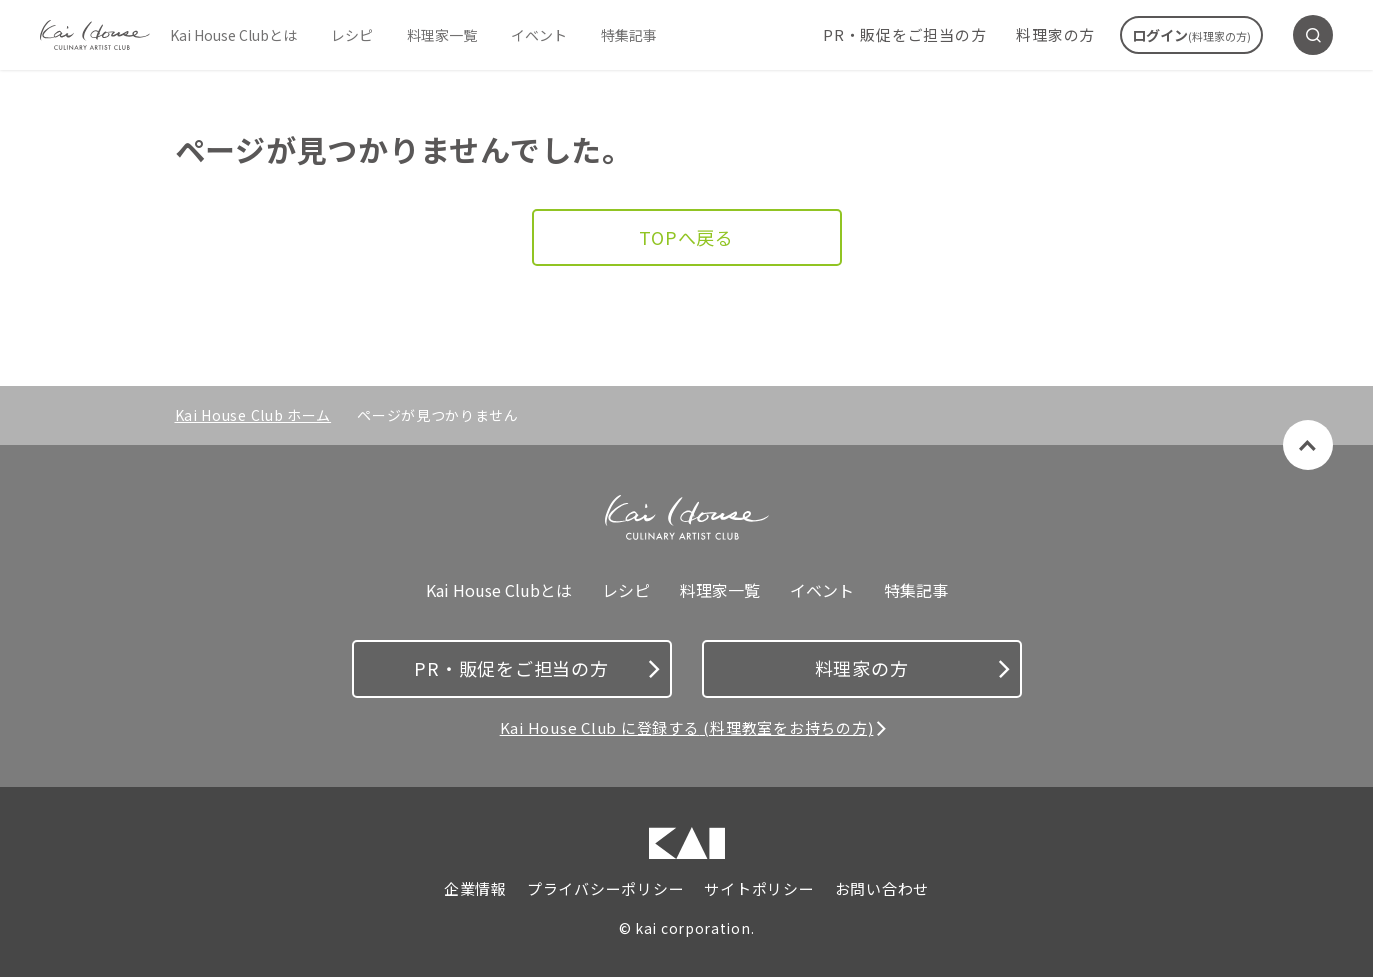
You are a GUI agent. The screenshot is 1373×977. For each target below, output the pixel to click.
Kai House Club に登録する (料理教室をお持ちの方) (687, 727)
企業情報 (475, 889)
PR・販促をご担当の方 (904, 34)
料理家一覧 (442, 35)
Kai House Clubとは (233, 35)
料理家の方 (1055, 34)
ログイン (1191, 35)
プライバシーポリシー (606, 889)
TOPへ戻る (686, 237)
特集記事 (629, 35)
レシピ (352, 35)
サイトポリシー (759, 889)
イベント (539, 35)
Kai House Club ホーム (253, 415)
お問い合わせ (882, 889)
